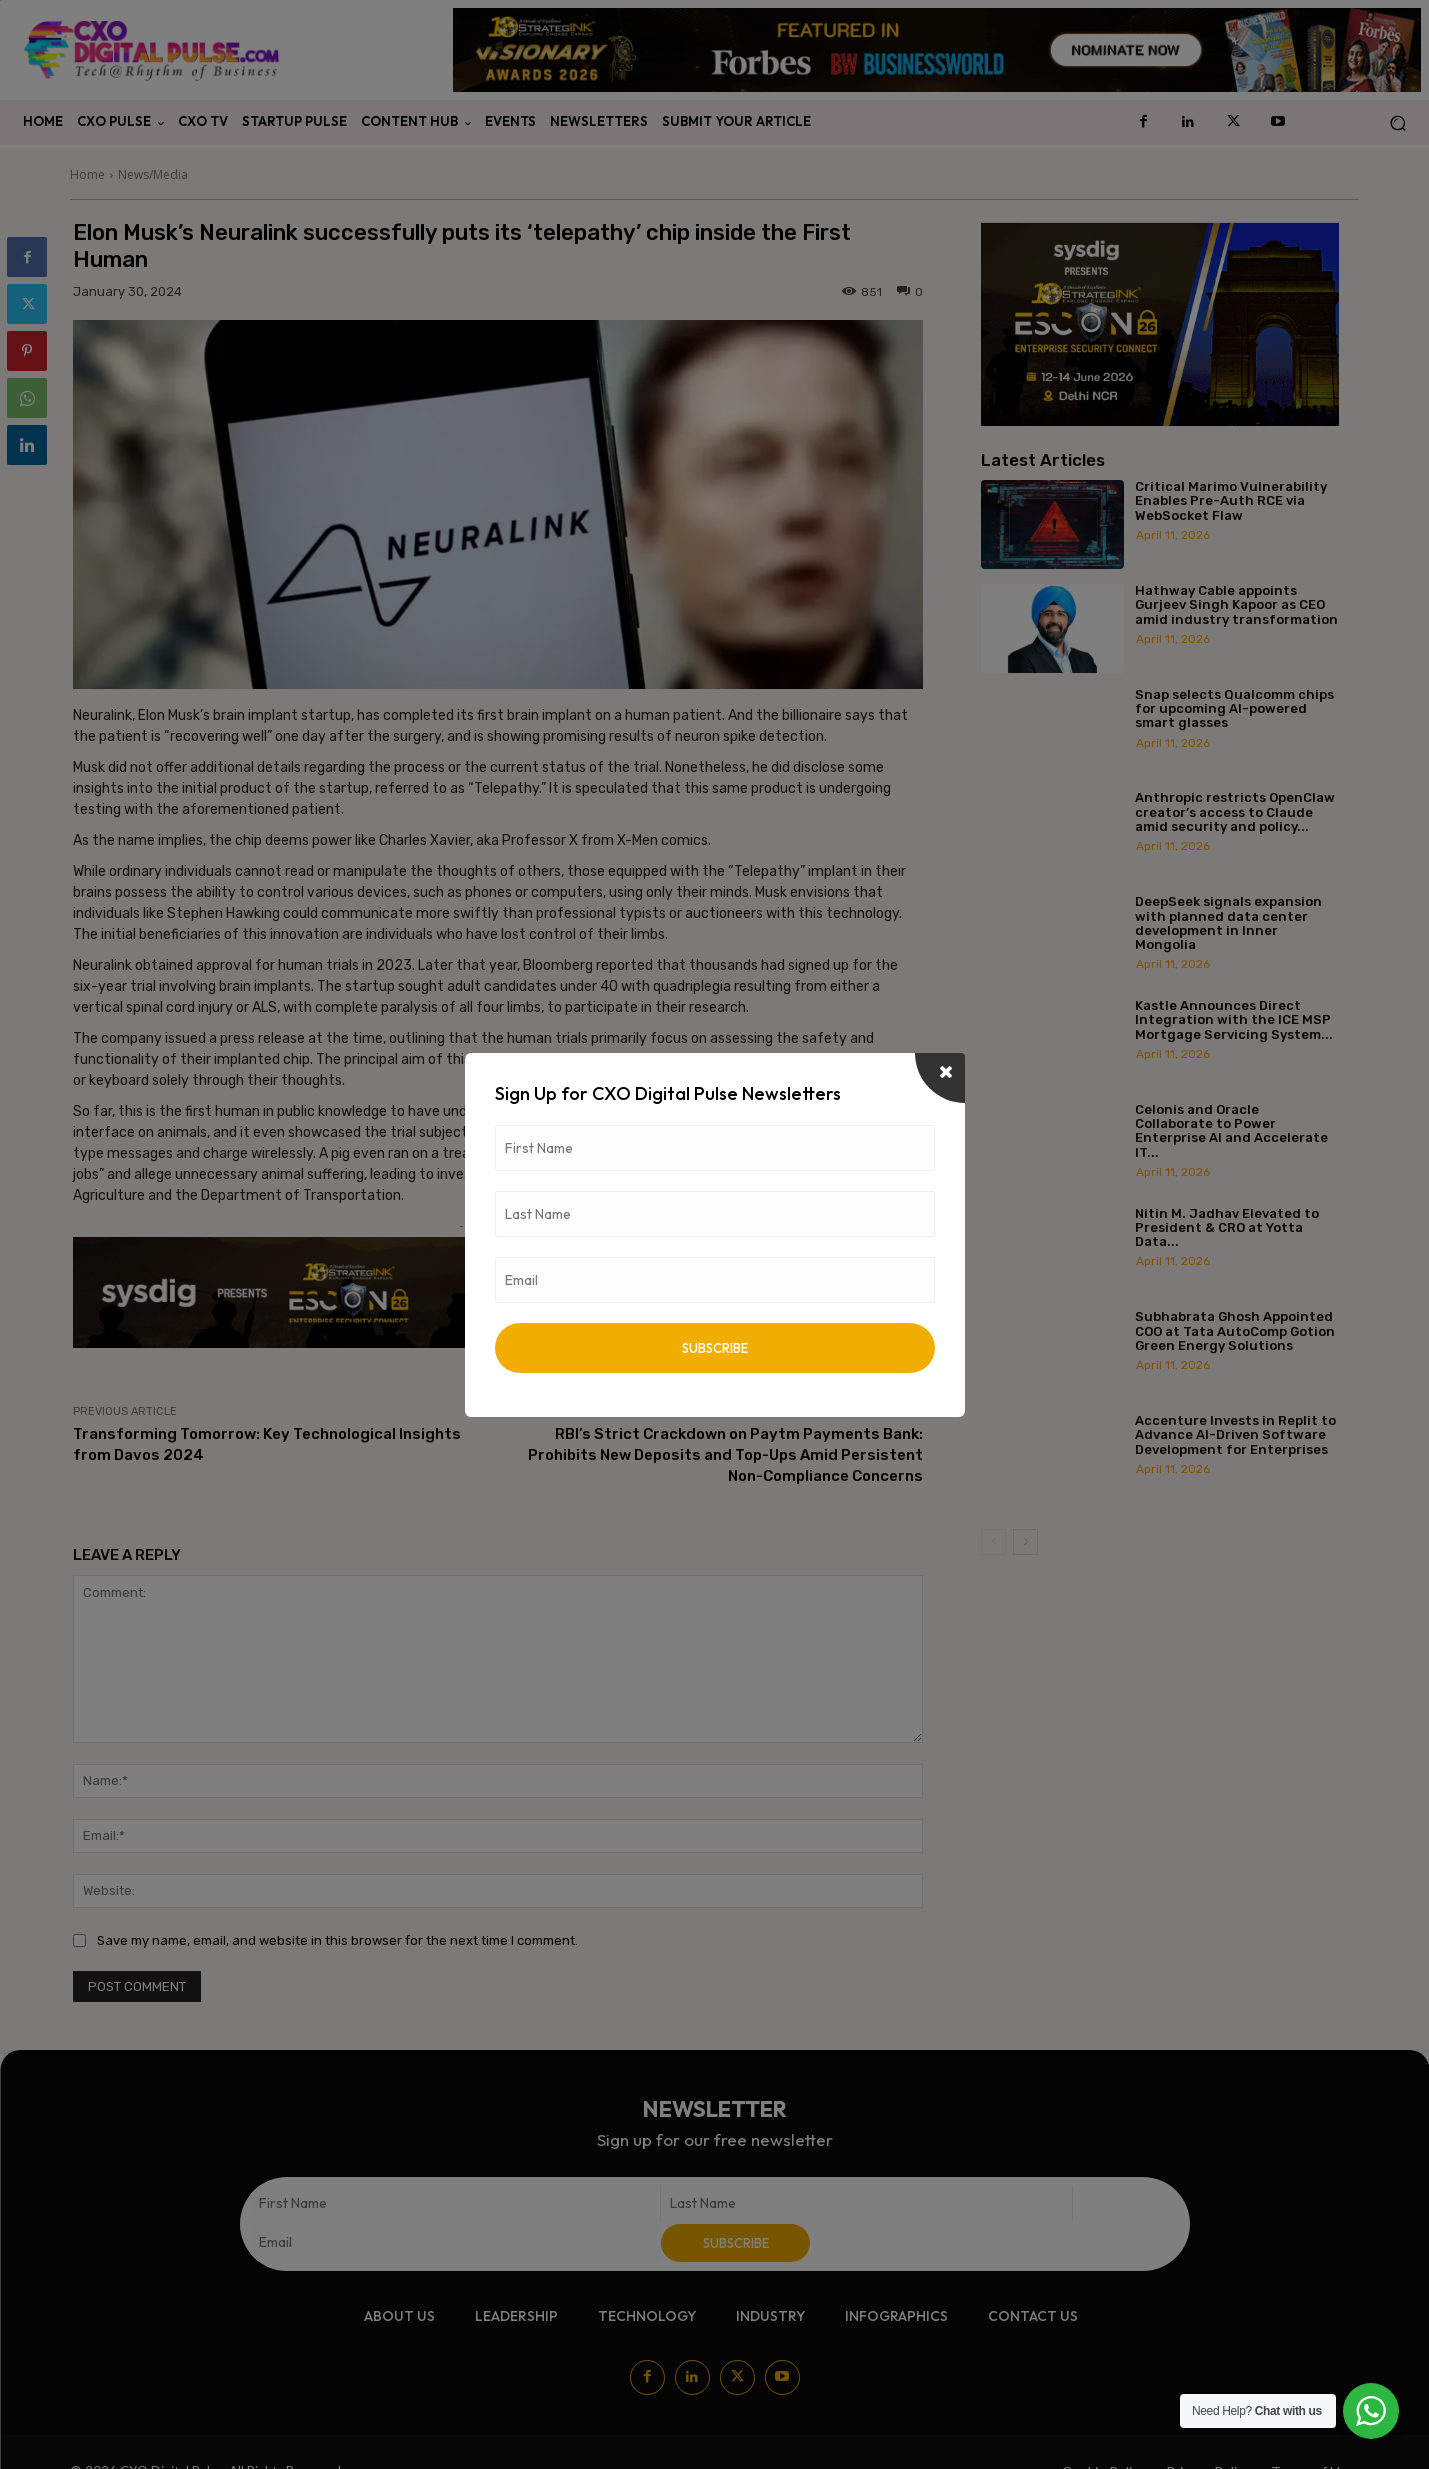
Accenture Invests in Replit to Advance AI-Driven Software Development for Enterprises (1235, 1435)
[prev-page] (993, 1542)
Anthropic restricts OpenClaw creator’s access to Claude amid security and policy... (1235, 812)
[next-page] (1025, 1542)
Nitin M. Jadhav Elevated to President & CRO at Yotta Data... (1227, 1228)
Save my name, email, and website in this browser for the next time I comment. (337, 1940)
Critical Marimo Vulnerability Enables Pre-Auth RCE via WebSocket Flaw (1231, 501)
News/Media (153, 174)
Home (87, 174)
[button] (1397, 122)
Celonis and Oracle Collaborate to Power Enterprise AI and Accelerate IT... (1231, 1131)
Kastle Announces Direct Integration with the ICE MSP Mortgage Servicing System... (1234, 1020)
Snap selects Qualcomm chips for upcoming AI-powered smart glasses (1234, 709)
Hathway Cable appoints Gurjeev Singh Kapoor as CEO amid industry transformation (1236, 605)
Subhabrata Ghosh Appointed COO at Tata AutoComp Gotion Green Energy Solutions (1235, 1331)
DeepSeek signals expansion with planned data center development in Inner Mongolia (1228, 923)
